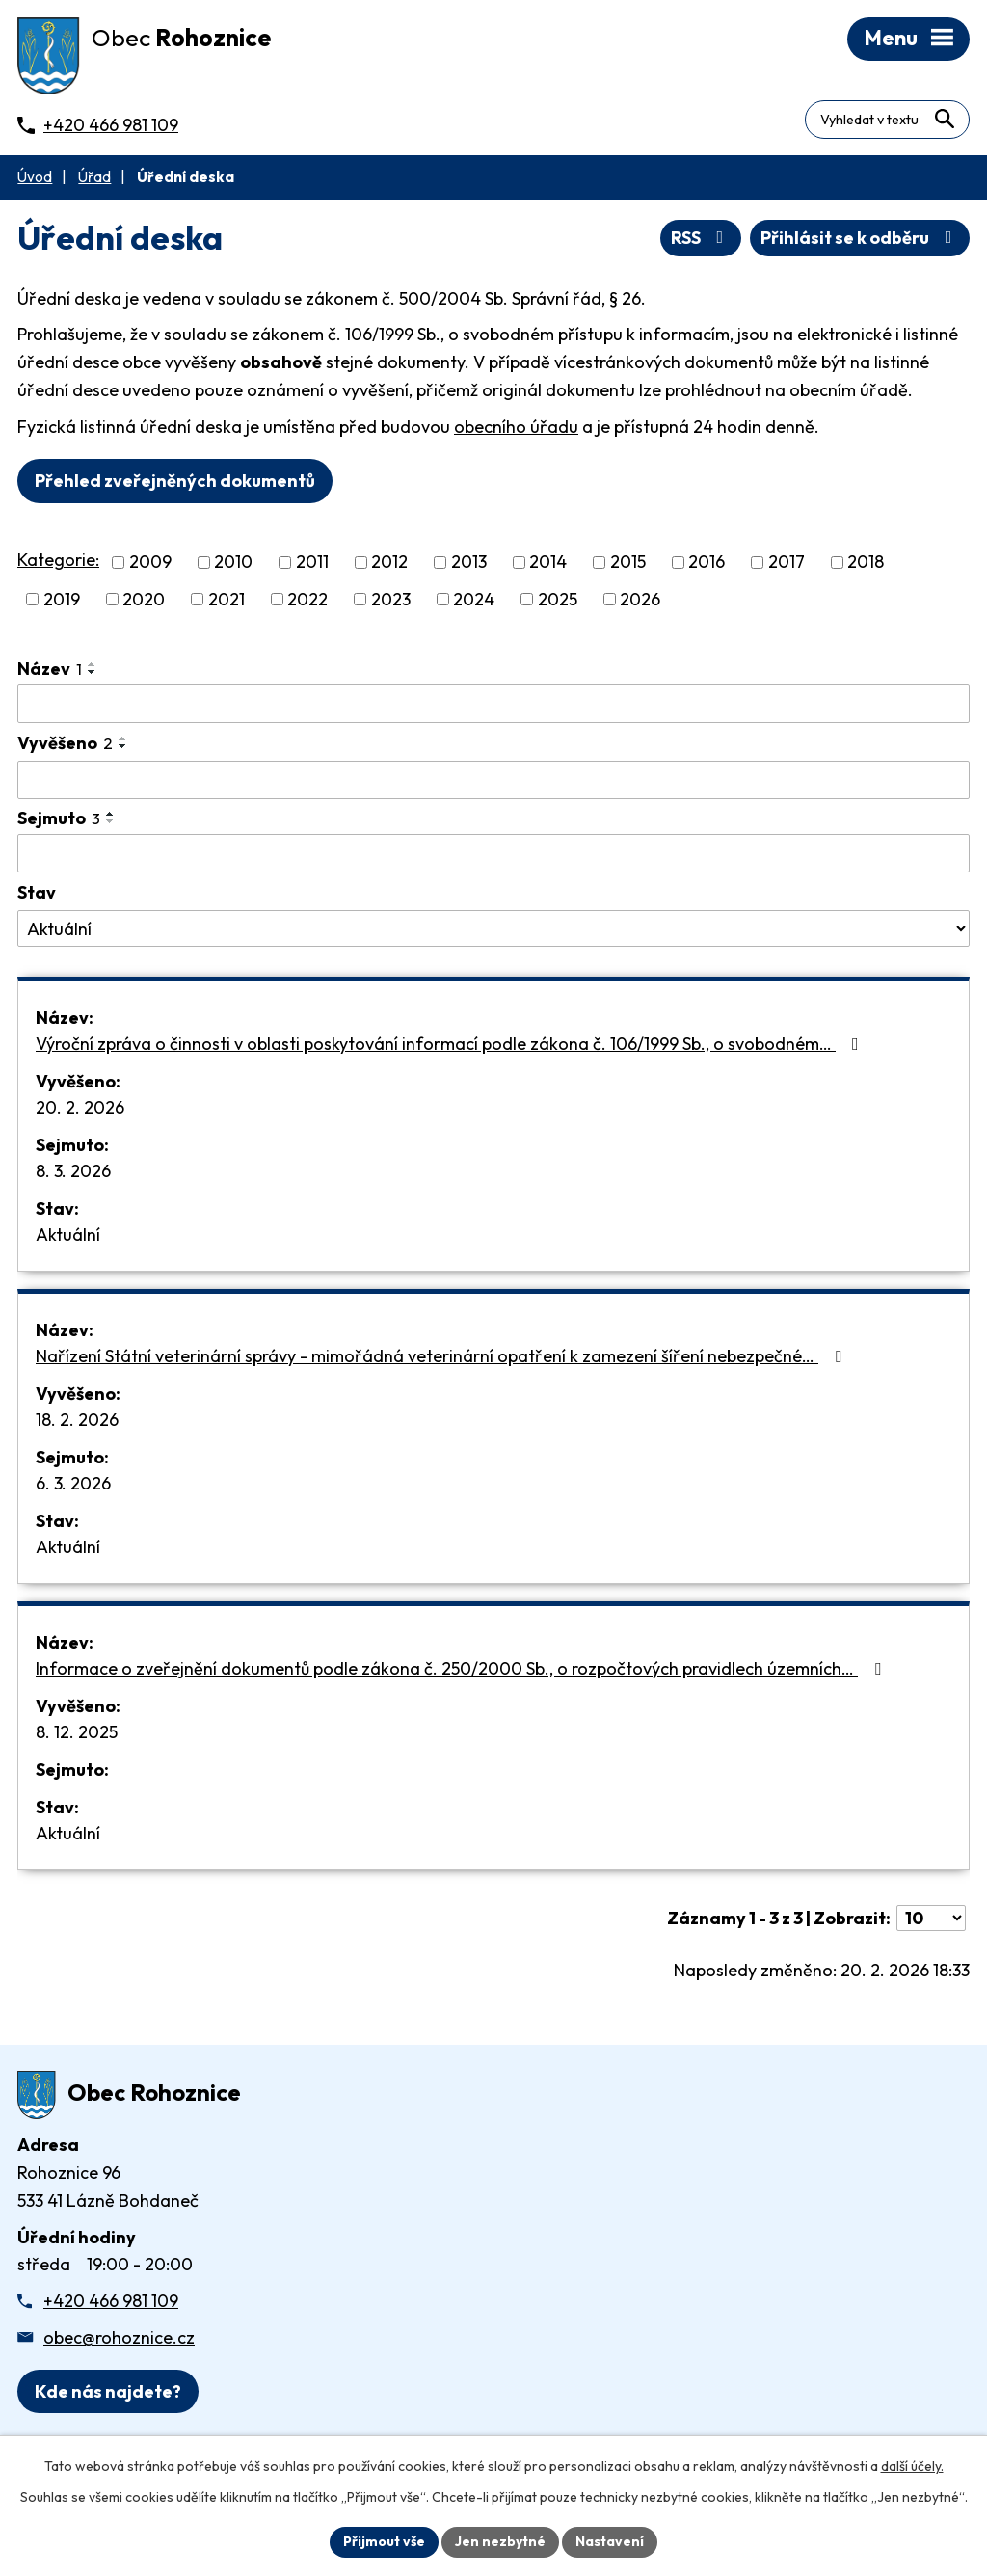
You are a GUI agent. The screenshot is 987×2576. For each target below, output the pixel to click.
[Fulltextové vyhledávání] (887, 119)
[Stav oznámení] (493, 928)
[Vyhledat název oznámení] (493, 703)
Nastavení (609, 2541)
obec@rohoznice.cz (119, 2337)
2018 (865, 562)
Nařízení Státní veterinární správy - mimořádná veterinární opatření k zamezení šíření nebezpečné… (442, 1356)
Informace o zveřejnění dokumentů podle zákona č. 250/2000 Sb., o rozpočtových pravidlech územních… (462, 1668)
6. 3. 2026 (73, 1483)
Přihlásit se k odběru (860, 238)
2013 (469, 562)
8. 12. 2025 (77, 1732)
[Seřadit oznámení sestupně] (92, 672)
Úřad (94, 177)
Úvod (34, 177)
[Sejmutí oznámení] (493, 853)
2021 (226, 599)
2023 (391, 599)
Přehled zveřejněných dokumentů (175, 481)
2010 (233, 562)
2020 (143, 599)
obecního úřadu (516, 427)
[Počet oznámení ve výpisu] (931, 1918)
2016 (706, 562)
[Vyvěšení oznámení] (493, 780)
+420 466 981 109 (110, 2301)
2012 (389, 562)
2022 (307, 599)
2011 (312, 562)
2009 (150, 562)
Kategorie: (58, 560)
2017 (786, 562)
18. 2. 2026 (77, 1420)
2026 (640, 599)
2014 (548, 562)
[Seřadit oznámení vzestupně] (92, 664)
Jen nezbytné (500, 2541)
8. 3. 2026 (73, 1171)
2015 (628, 562)
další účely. (912, 2466)
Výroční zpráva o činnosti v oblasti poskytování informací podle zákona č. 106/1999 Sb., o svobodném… (451, 1044)
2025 (557, 599)
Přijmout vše (384, 2541)
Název (49, 668)
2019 (61, 599)
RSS (701, 238)
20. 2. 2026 (80, 1107)
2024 (473, 599)
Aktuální (68, 1234)
